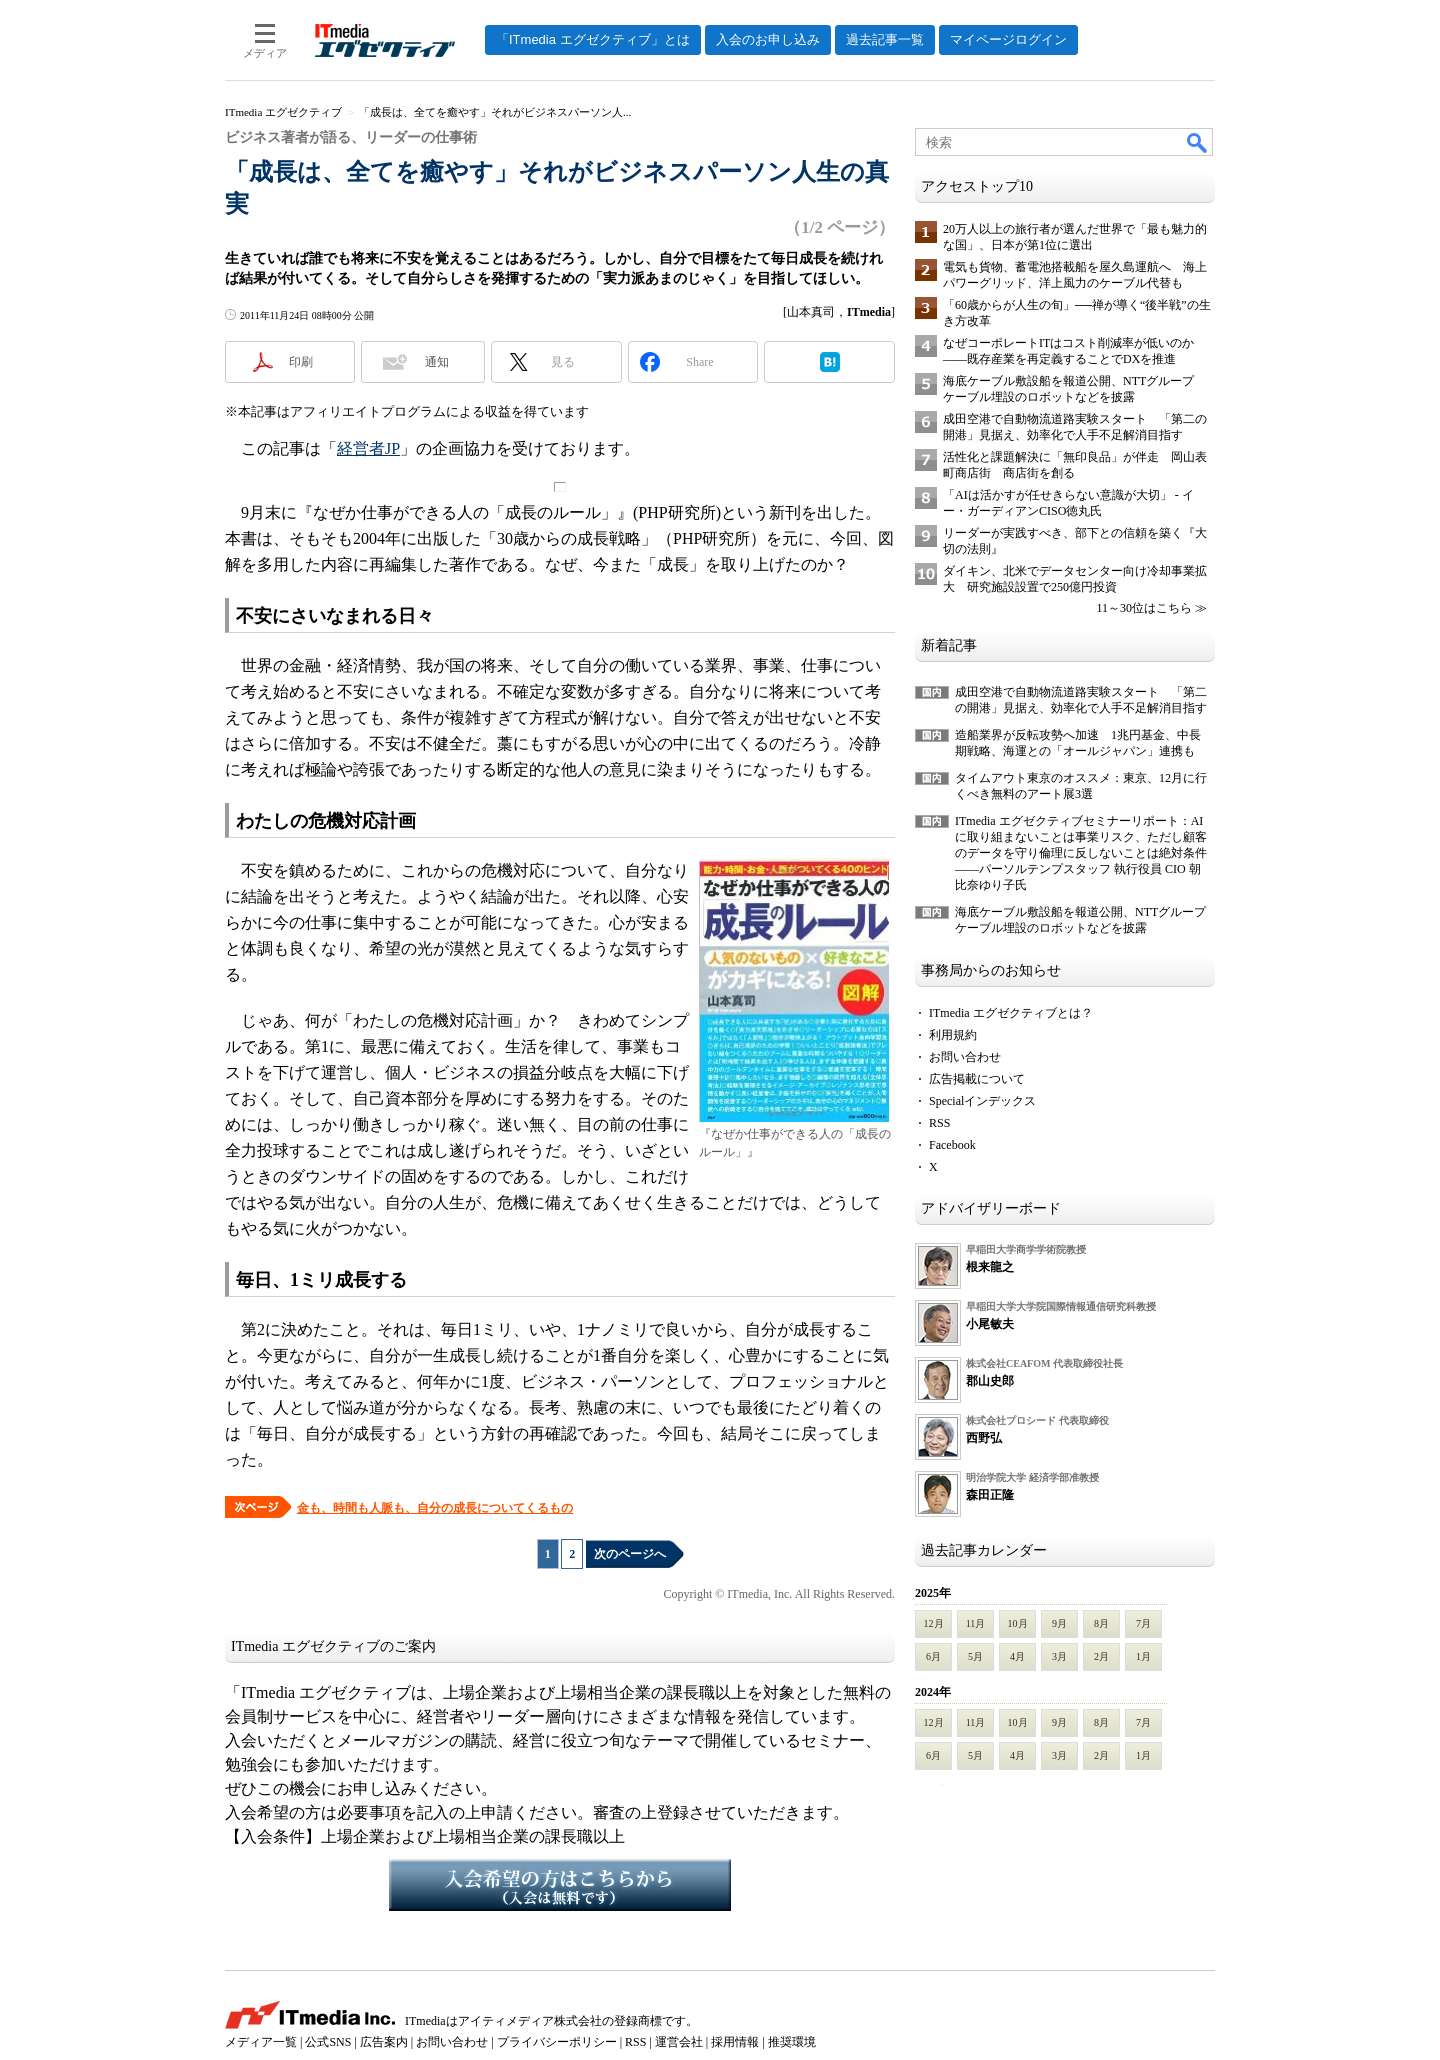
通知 (437, 362)
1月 (1143, 1656)
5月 (975, 1656)
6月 (933, 1656)
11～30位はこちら (1144, 608)
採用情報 (735, 2042)
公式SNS (328, 2042)
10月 (1018, 1623)
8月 (1101, 1623)
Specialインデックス (982, 1101)
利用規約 (953, 1035)
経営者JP (368, 448)
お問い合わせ (965, 1057)
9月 (1059, 1623)
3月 (1059, 1656)
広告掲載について (977, 1079)
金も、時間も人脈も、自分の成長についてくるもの (435, 1508)
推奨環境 (792, 2042)
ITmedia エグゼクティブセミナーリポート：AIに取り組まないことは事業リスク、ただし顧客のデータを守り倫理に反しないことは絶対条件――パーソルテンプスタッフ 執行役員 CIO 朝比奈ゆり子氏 (1081, 853)
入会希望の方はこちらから (560, 1885)
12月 (934, 1623)
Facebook (952, 1145)
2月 (1101, 1656)
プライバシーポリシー (557, 2042)
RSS (939, 1123)
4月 (1017, 1656)
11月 (976, 1623)
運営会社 (679, 2042)
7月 (1143, 1623)
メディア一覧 (261, 2042)
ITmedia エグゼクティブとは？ (1011, 1013)
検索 (1198, 142)
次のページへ (630, 1554)
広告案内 (384, 2042)
